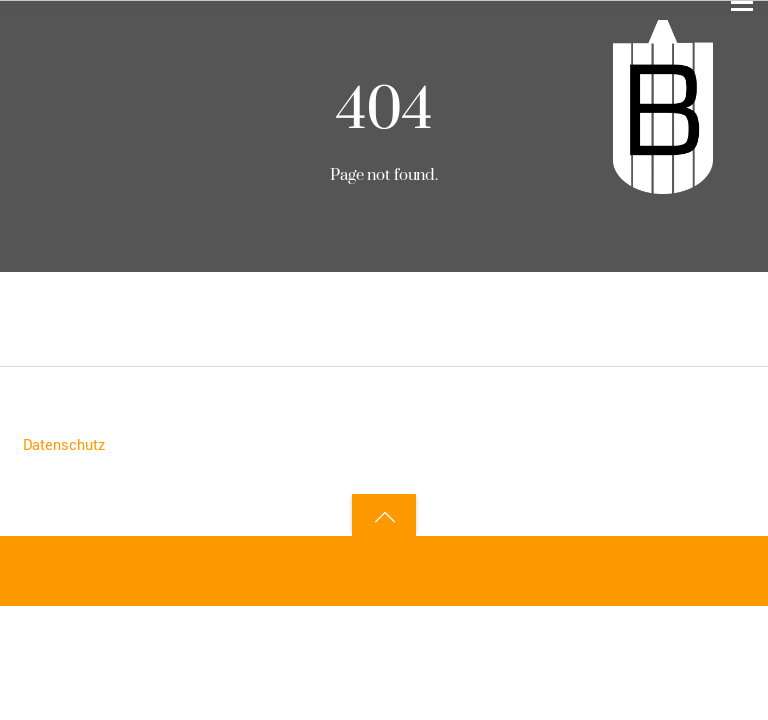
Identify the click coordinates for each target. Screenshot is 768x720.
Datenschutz (64, 445)
